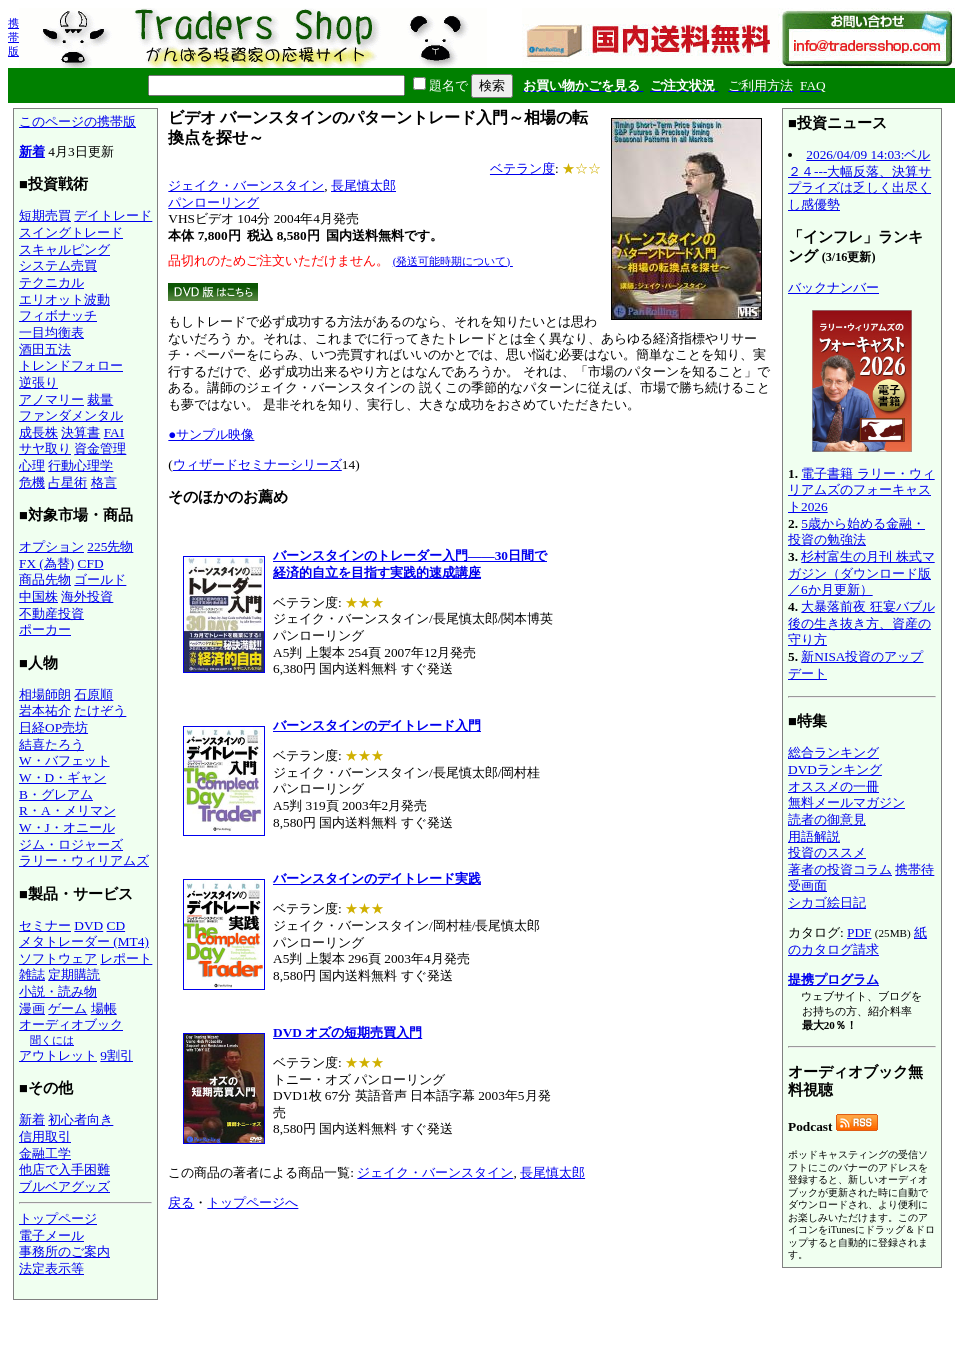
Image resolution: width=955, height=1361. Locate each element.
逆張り (38, 382)
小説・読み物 (58, 991)
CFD (91, 563)
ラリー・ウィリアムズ (84, 860)
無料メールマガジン (846, 802)
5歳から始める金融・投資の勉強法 (856, 532)
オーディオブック (71, 1024)
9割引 (116, 1055)
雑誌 (32, 974)
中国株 (38, 596)
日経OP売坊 (53, 727)
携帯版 (13, 37)
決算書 (80, 432)
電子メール (51, 1235)
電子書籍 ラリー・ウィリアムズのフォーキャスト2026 (861, 490)
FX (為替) (46, 563)
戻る (181, 1202)
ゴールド (100, 579)
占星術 (67, 482)
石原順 (93, 694)
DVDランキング (835, 769)
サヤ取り (45, 448)
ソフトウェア (58, 958)
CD (116, 925)
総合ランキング (833, 752)
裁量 (100, 399)
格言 (104, 482)
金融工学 (45, 1153)
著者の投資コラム (840, 869)
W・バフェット (64, 760)
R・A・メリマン (67, 810)
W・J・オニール (67, 827)
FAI (114, 432)
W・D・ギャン (62, 777)
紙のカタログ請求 (857, 941)
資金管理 (100, 448)
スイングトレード (71, 232)
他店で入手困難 (64, 1169)
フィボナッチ (58, 315)
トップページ (58, 1218)
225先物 (110, 546)
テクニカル (51, 282)
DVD (88, 925)
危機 (32, 482)
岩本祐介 (45, 710)
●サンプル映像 (211, 434)
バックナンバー (833, 287)
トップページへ (252, 1202)
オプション (51, 546)
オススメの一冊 (833, 786)
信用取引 (45, 1136)
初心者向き (80, 1119)
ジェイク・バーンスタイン (246, 185)
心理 (32, 465)
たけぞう (100, 710)
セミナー (45, 925)
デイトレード (113, 215)
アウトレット (58, 1055)
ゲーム (67, 1008)
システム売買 (58, 265)
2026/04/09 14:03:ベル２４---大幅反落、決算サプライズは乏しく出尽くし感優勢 (859, 179)
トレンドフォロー (71, 365)
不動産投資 (51, 613)
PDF (859, 932)
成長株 (38, 432)
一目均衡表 (51, 332)
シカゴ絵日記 (827, 902)
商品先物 (45, 579)
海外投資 (87, 596)
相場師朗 (45, 694)
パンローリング (213, 202)
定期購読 (74, 974)
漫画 (32, 1008)
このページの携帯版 (77, 121)
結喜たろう (51, 744)
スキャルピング (64, 249)
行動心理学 (80, 465)
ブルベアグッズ (64, 1186)
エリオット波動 (64, 299)
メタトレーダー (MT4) (84, 941)
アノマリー (51, 399)
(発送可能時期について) (453, 261)
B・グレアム (56, 794)
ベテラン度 (522, 168)
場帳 (104, 1008)
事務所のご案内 (64, 1251)
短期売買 (45, 215)
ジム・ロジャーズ (71, 844)
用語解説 (814, 836)
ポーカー (45, 629)
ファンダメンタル (71, 415)
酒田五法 (45, 349)
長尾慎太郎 (363, 185)
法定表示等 (51, 1268)
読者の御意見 (827, 819)
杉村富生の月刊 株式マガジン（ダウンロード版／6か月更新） (861, 573)
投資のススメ (827, 852)
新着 (32, 151)
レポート (126, 958)
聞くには (52, 1040)
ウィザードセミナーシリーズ (257, 464)
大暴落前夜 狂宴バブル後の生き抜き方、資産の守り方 (861, 623)
